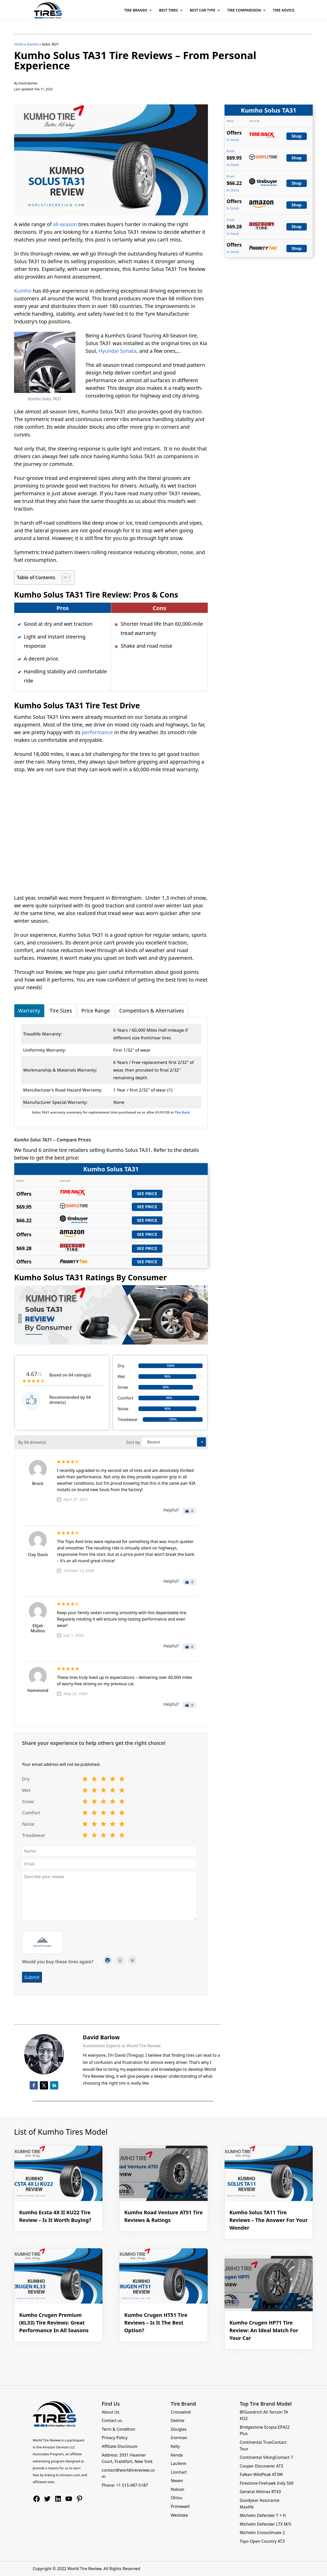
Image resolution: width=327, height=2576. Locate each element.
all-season (65, 224)
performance (97, 732)
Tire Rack (182, 1112)
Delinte (177, 2420)
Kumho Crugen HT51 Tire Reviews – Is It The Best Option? (155, 2322)
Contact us (112, 2420)
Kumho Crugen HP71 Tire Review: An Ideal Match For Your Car (263, 2330)
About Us (110, 2412)
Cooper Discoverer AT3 (261, 2466)
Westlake (179, 2515)
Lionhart (179, 2472)
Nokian (177, 2489)
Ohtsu (176, 2498)
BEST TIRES (168, 10)
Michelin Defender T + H (263, 2515)
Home (19, 44)
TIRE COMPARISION (244, 10)
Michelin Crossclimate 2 (262, 2532)
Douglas (178, 2429)
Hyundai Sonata (118, 350)
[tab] (29, 1010)
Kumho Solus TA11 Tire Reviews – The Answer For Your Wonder (268, 2220)
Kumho (32, 44)
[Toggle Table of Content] (63, 577)
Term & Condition (118, 2429)
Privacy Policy (114, 2437)
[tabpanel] (111, 1070)
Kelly (175, 2446)
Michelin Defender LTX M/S (265, 2524)
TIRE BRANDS (135, 10)
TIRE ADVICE (283, 10)
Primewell (180, 2506)
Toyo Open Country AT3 (262, 2541)
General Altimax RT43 (260, 2491)
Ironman (179, 2437)
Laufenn (178, 2463)
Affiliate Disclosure (119, 2446)
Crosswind (181, 2412)
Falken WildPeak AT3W (261, 2474)
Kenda (177, 2455)
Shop (296, 136)
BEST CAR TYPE (202, 10)
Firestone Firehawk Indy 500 (267, 2483)
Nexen (177, 2480)
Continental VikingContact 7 (266, 2457)
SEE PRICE (147, 1194)
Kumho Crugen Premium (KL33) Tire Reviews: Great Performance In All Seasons (54, 2322)
